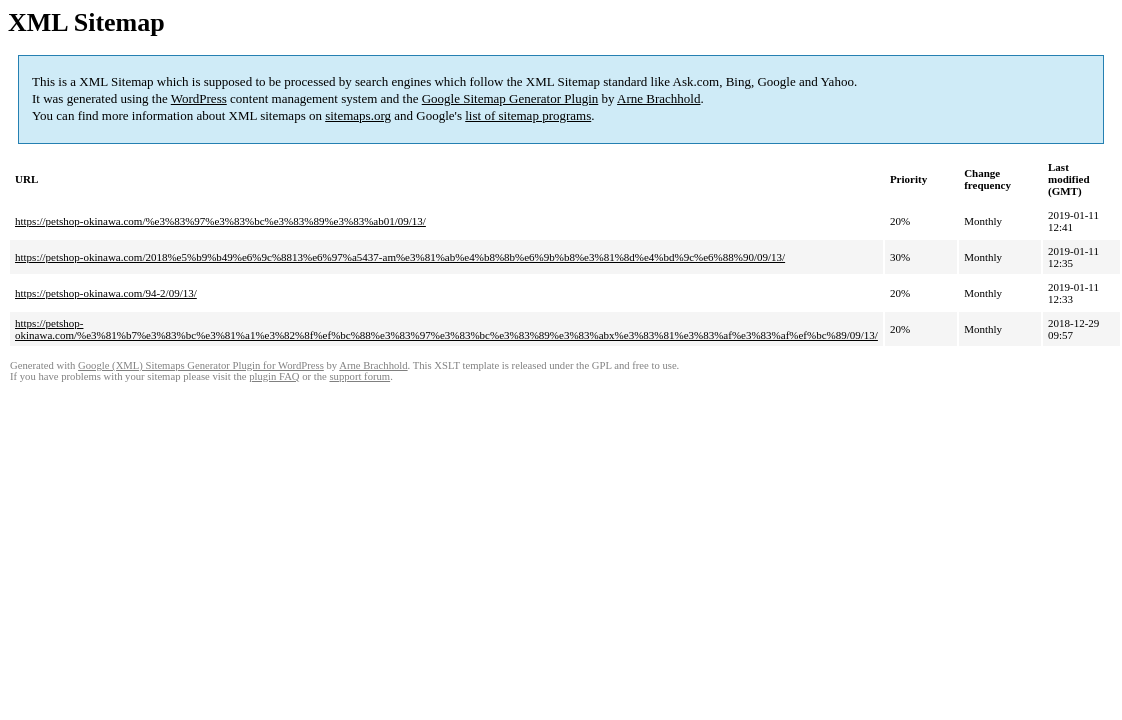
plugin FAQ (274, 376)
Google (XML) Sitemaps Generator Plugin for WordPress (201, 365)
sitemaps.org (358, 115)
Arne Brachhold (658, 98)
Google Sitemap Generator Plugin (510, 98)
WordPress (199, 98)
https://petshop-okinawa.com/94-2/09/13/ (106, 293)
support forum (359, 376)
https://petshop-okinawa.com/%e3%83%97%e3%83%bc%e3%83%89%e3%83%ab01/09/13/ (220, 221)
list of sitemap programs (528, 115)
